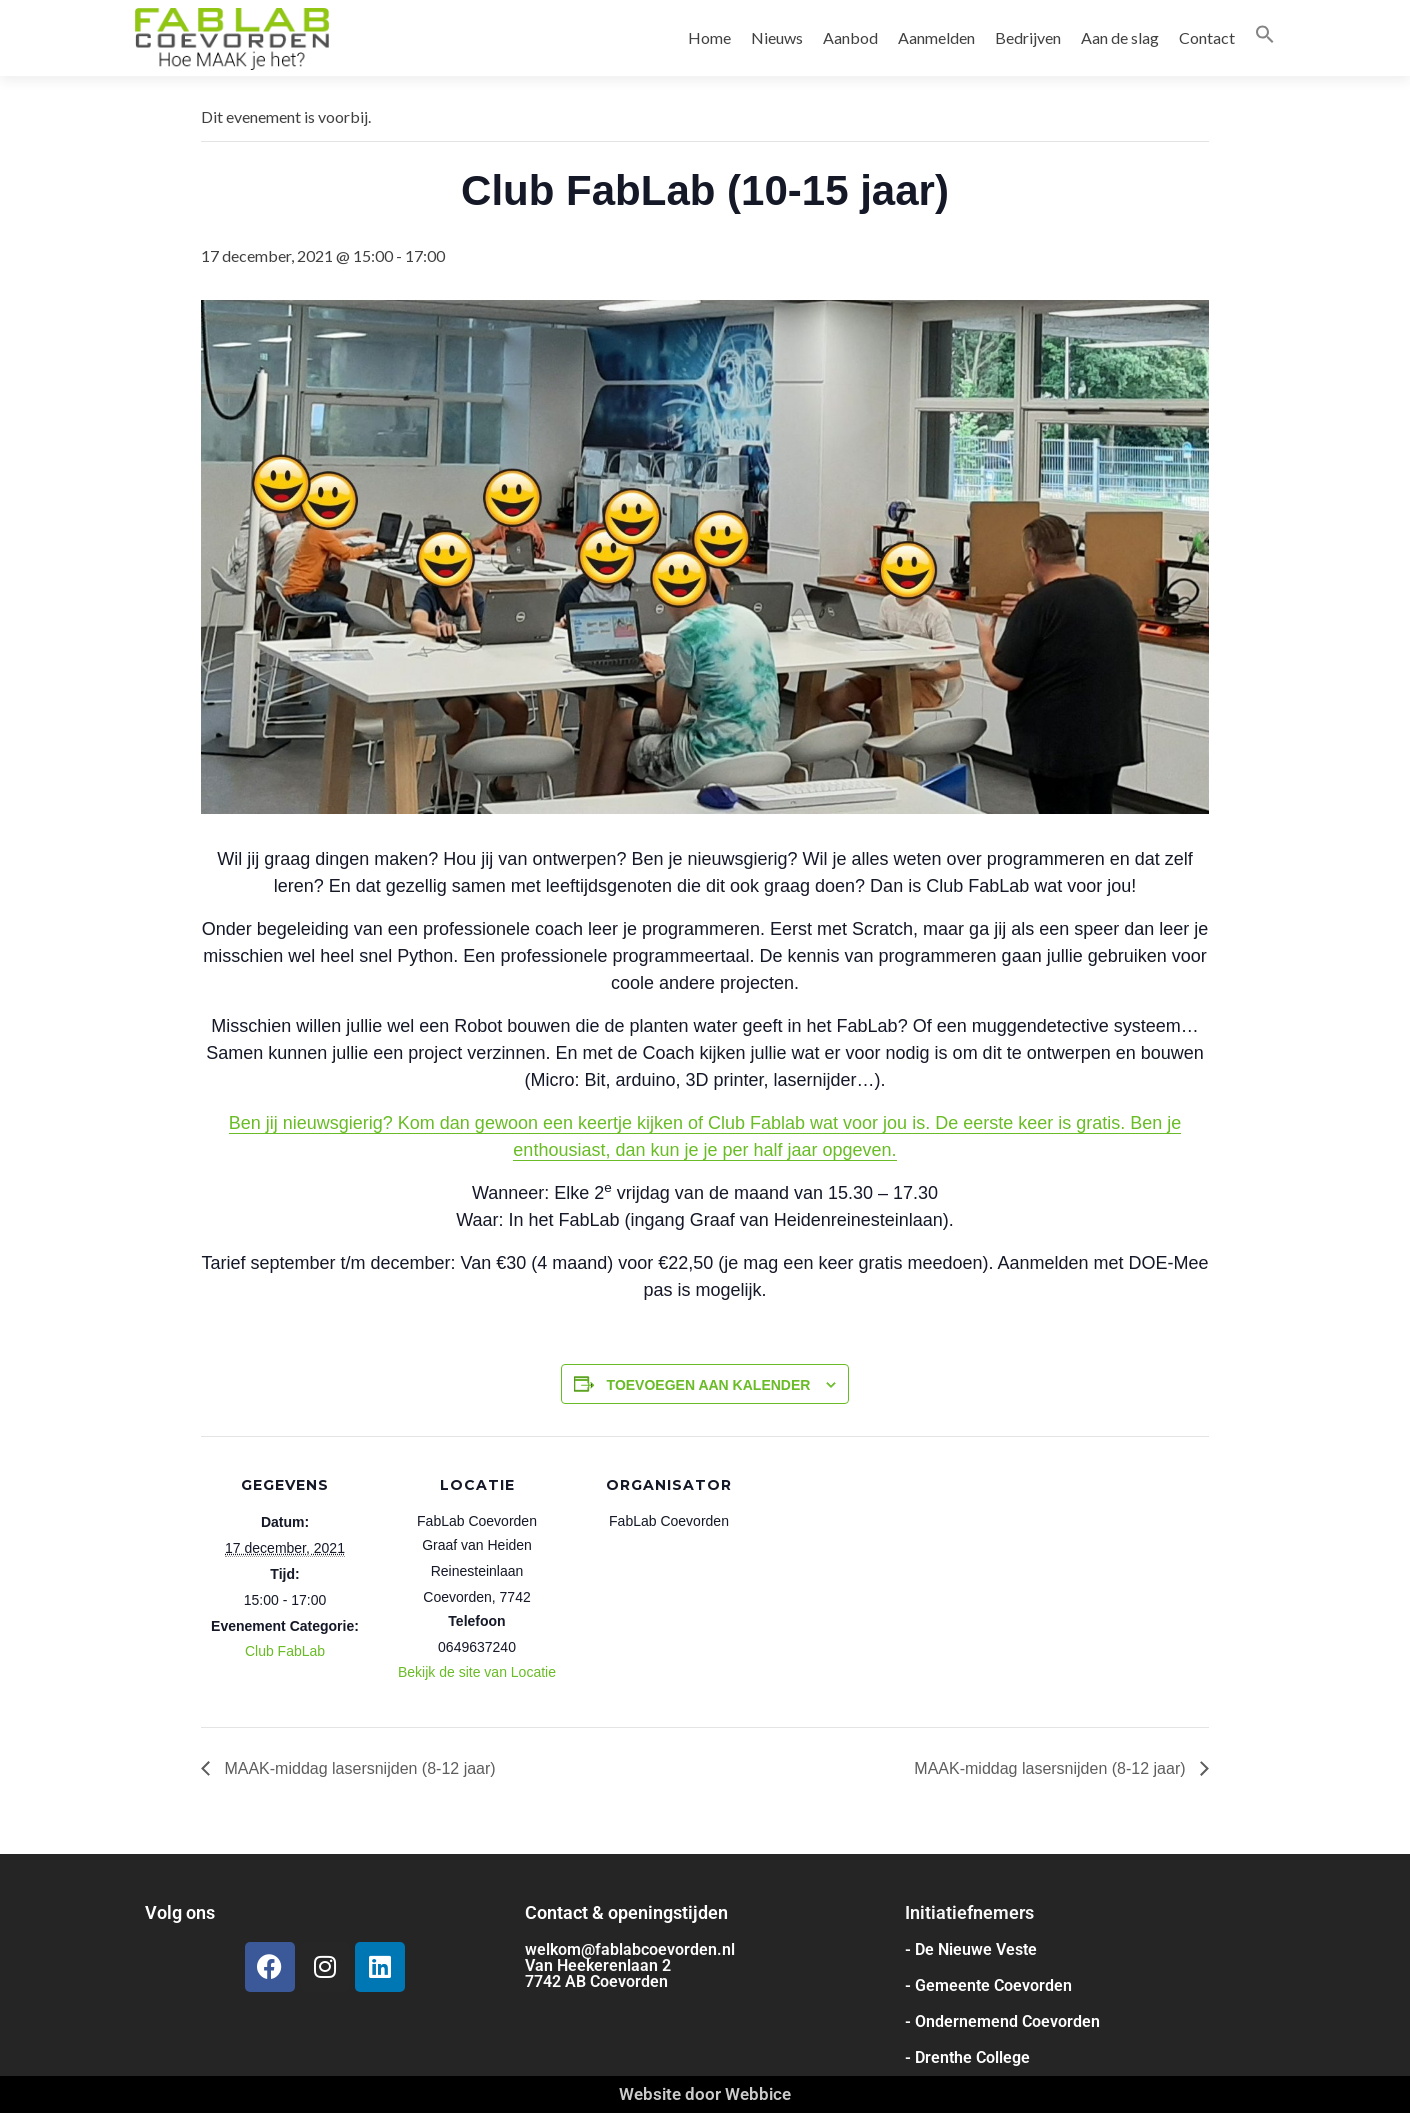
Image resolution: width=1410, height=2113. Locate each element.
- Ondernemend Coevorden (1002, 2021)
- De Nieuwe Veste (971, 1949)
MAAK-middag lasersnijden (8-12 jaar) (358, 1768)
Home (709, 37)
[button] (1265, 37)
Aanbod (850, 37)
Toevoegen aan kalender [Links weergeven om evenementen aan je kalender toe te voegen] (709, 1385)
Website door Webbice (705, 2094)
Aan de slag (1120, 37)
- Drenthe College (967, 2057)
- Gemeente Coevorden (988, 1985)
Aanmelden (936, 37)
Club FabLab (285, 1651)
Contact (1207, 37)
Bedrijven (1028, 37)
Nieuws (777, 37)
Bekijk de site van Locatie (477, 1672)
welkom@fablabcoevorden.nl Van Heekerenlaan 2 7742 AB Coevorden (630, 1965)
